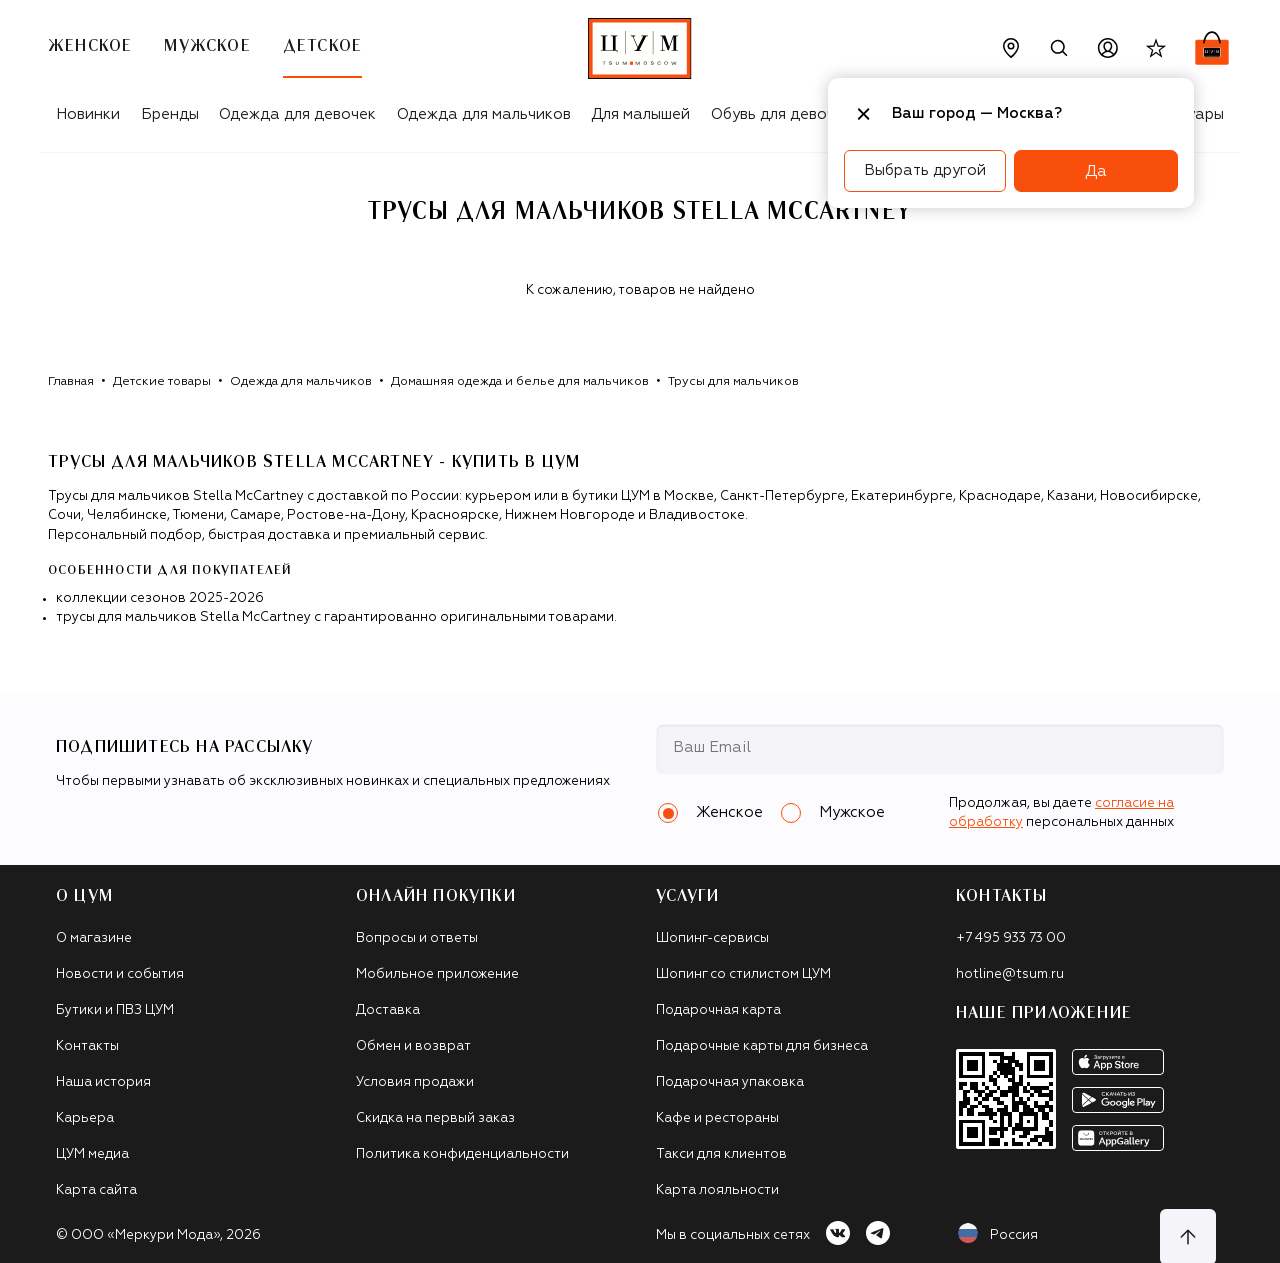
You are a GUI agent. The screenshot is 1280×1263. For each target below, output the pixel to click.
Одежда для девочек (297, 114)
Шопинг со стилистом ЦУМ (743, 974)
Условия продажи (415, 1082)
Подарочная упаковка (730, 1082)
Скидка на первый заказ (435, 1118)
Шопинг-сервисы (712, 938)
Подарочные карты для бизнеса (762, 1046)
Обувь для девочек (781, 114)
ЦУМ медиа (92, 1154)
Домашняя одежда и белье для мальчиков (520, 382)
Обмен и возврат (413, 1046)
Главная (71, 382)
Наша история (103, 1082)
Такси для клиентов (721, 1154)
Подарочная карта (718, 1010)
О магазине (94, 938)
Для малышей (640, 114)
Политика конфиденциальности (462, 1154)
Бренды (170, 114)
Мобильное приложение (437, 974)
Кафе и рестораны (717, 1118)
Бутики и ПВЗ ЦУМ (115, 1010)
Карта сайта (96, 1190)
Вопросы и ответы (417, 938)
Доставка (388, 1010)
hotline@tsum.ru (1010, 974)
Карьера (85, 1118)
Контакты (87, 1046)
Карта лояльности (717, 1190)
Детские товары (162, 382)
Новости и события (120, 974)
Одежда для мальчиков (484, 114)
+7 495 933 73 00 (1011, 938)
